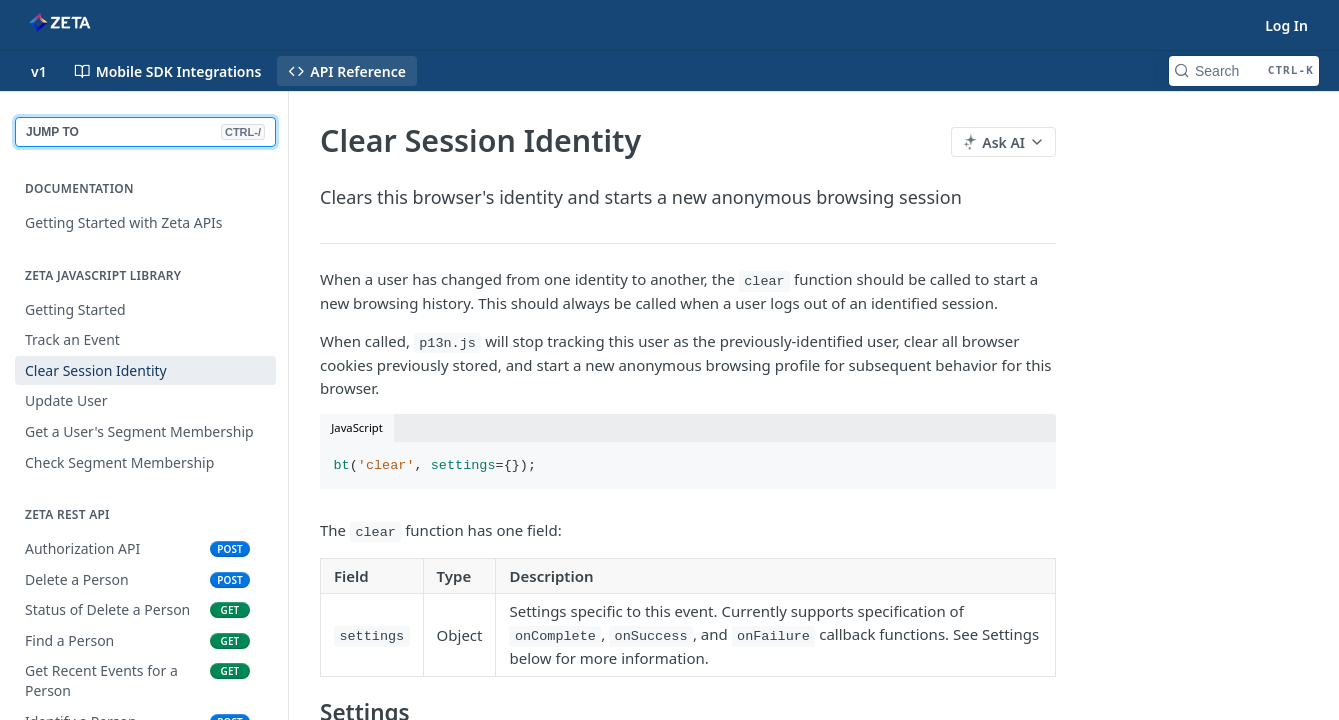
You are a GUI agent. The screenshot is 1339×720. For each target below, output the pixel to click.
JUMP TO (145, 132)
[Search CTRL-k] (1244, 71)
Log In (1286, 25)
